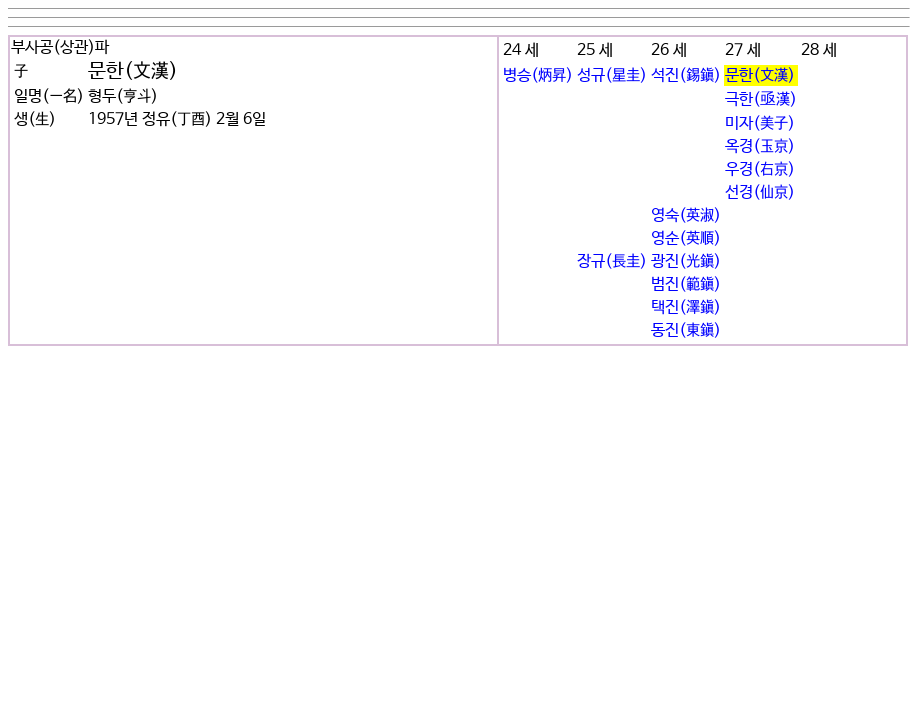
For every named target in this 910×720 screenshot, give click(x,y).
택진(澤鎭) (686, 307)
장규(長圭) (612, 261)
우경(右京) (760, 169)
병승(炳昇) (538, 75)
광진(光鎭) (686, 261)
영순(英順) (686, 238)
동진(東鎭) (686, 330)
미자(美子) (760, 123)
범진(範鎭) (686, 284)
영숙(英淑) (686, 215)
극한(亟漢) (761, 99)
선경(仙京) (760, 192)
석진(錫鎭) (686, 75)
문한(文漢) (760, 75)
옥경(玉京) (760, 146)
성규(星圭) (612, 75)
